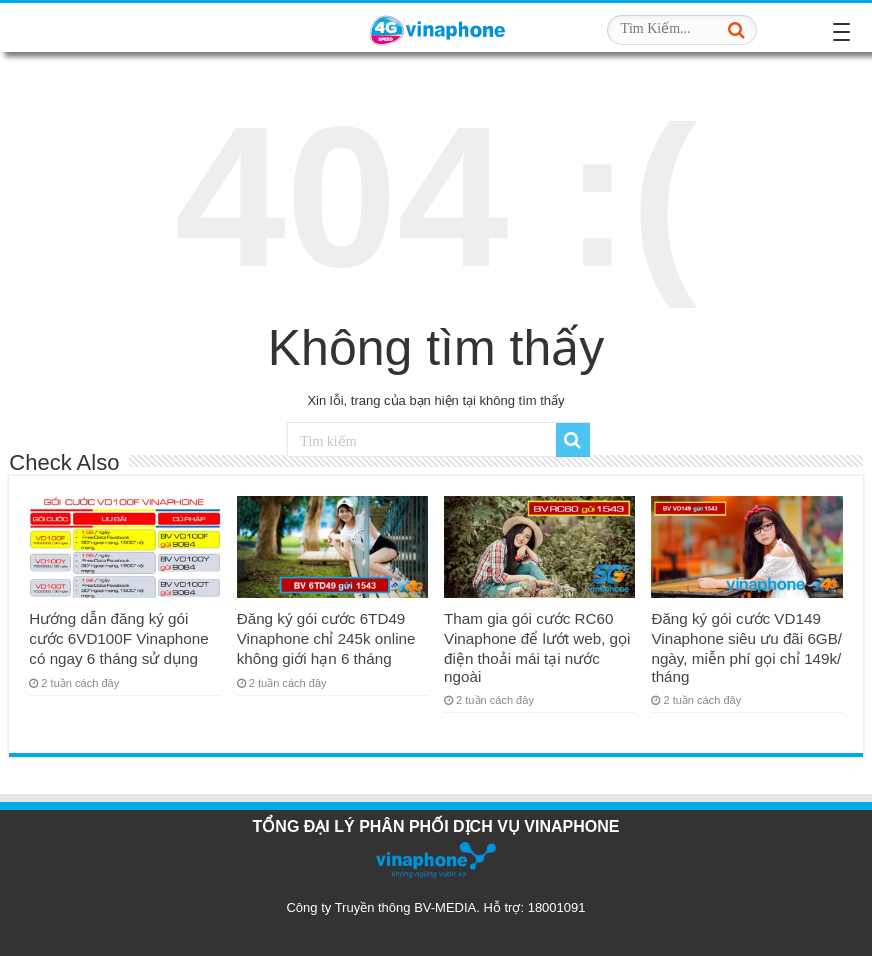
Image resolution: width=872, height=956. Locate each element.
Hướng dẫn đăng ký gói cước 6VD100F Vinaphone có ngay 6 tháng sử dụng (118, 638)
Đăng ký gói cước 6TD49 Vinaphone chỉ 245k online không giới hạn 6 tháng (326, 638)
